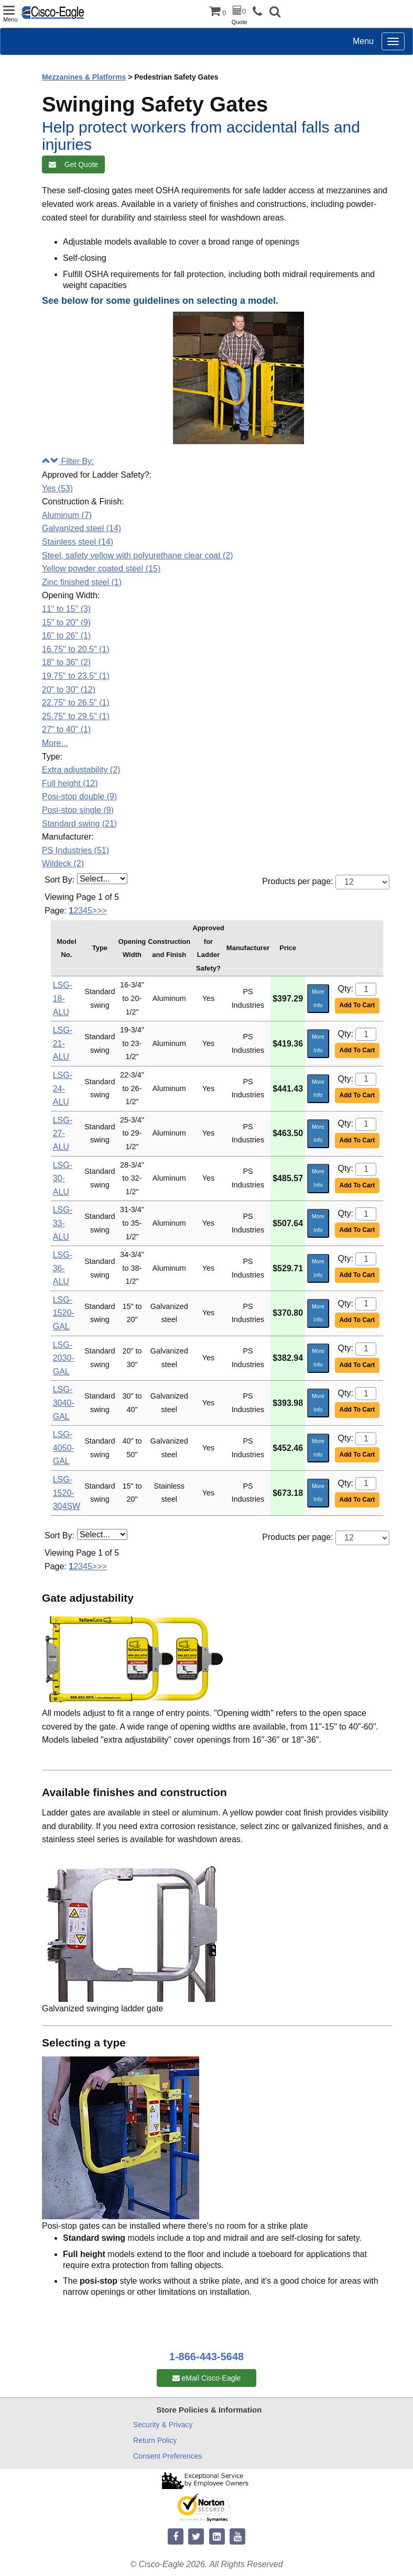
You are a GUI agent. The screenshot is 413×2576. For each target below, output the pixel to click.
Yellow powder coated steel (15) (101, 568)
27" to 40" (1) (66, 729)
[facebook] (175, 2537)
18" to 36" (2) (66, 662)
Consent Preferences (167, 2456)
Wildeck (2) (63, 863)
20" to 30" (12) (68, 689)
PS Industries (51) (75, 850)
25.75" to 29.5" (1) (76, 716)
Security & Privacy (163, 2424)
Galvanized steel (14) (81, 528)
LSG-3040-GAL (63, 1403)
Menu (363, 41)
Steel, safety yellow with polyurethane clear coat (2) (137, 555)
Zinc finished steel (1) (82, 582)
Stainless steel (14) (77, 541)
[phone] (260, 11)
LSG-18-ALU (62, 998)
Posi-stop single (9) (78, 810)
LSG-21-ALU (62, 1043)
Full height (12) (70, 783)
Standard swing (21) (79, 823)
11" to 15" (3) (66, 608)
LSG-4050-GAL (63, 1448)
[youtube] (237, 2537)
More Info (318, 998)
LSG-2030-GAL (63, 1358)
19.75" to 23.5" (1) (76, 675)
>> (102, 910)
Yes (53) (57, 488)
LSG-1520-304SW (66, 1493)
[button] (274, 12)
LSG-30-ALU (62, 1178)
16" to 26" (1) (66, 635)
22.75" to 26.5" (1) (76, 702)
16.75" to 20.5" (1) (76, 649)
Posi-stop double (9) (79, 796)
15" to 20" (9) (66, 622)
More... (55, 743)
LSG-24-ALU (62, 1088)
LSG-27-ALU (62, 1133)
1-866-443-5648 (206, 2356)
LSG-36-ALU (62, 1268)
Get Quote (73, 164)
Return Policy (155, 2440)
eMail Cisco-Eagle (206, 2378)
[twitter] (196, 2537)
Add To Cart (357, 1005)
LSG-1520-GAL (63, 1313)
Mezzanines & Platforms (84, 77)
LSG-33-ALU (62, 1223)
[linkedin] (217, 2537)
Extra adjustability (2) (81, 769)
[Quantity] (365, 989)
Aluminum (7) (67, 515)
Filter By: (68, 461)
